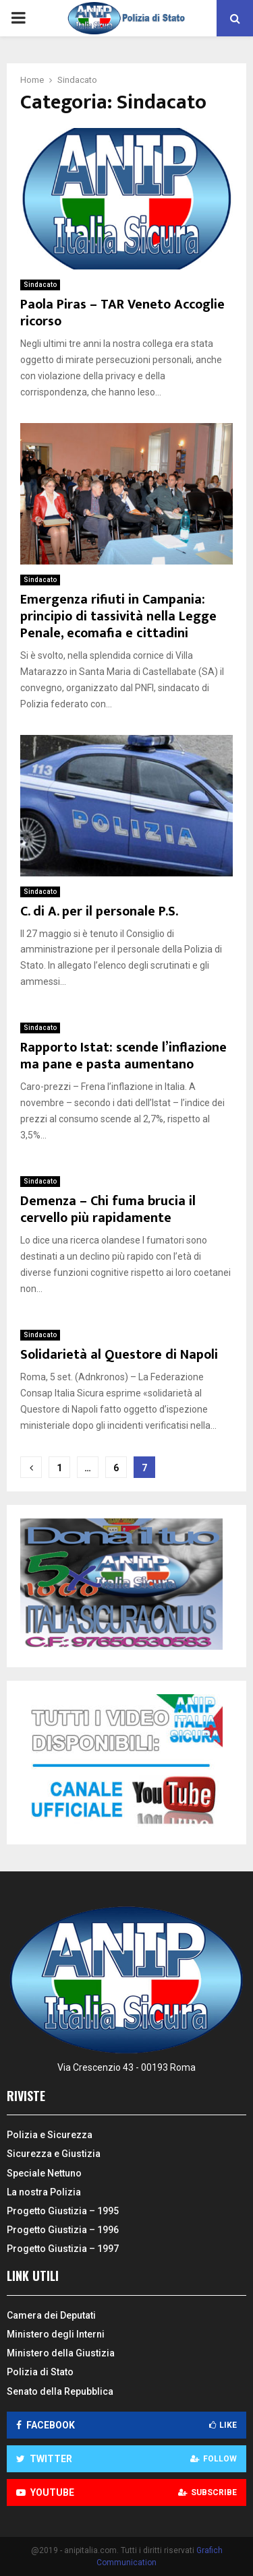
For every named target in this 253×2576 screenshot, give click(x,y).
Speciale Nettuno (44, 2173)
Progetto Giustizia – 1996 (63, 2229)
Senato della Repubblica (60, 2391)
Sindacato (40, 284)
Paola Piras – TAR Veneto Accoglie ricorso (122, 313)
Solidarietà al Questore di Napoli (119, 1354)
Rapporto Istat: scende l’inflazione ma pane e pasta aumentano (123, 1056)
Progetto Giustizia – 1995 (63, 2210)
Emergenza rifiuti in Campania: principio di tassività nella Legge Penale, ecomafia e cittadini (118, 616)
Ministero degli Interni (56, 2334)
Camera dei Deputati (51, 2315)
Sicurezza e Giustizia (54, 2153)
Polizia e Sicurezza (49, 2134)
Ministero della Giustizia (61, 2353)
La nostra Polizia (44, 2192)
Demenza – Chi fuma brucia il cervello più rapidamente (108, 1209)
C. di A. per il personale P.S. (99, 911)
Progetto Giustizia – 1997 (63, 2248)
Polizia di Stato (40, 2371)
